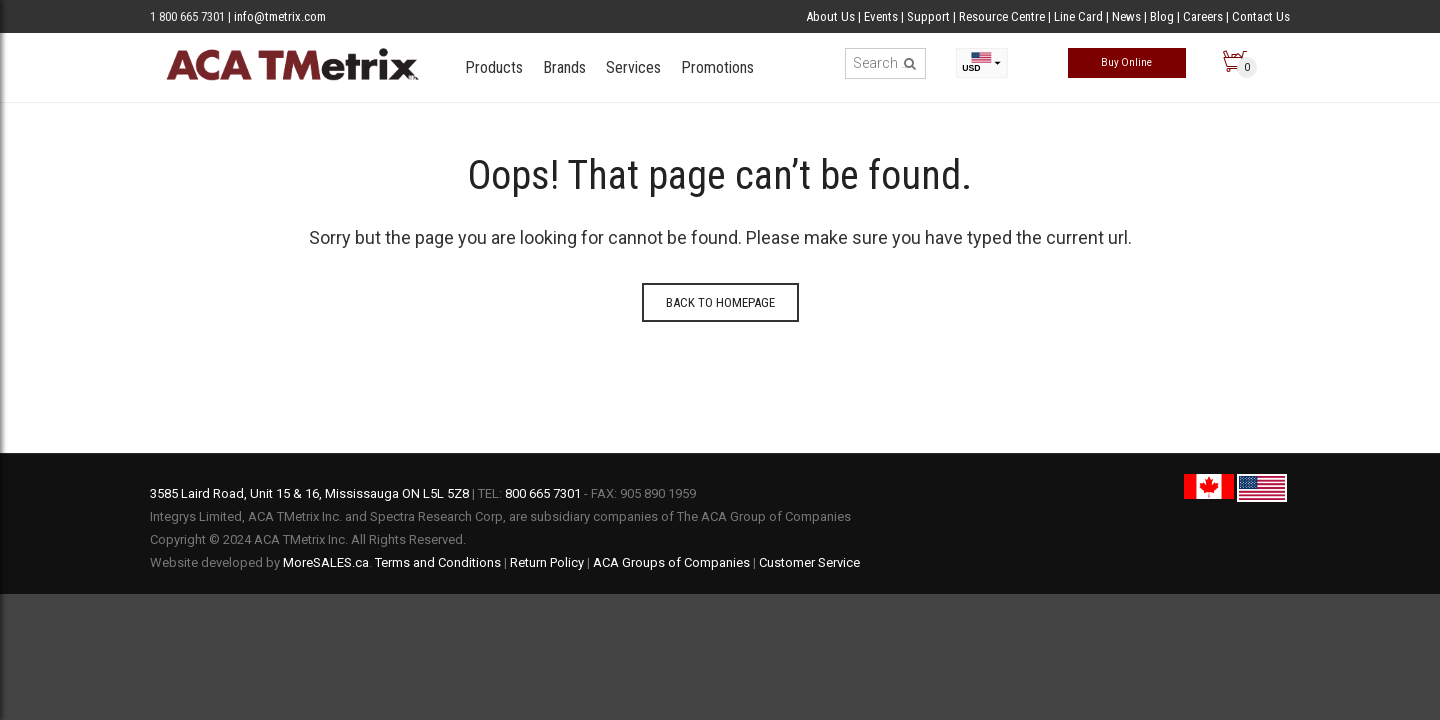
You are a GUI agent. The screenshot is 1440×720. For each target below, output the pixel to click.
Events (881, 16)
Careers (1203, 16)
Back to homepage (720, 302)
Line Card (1078, 16)
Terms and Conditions (438, 562)
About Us (830, 16)
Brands (564, 67)
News (1126, 16)
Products (494, 67)
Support (930, 16)
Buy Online (1126, 62)
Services (633, 67)
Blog (1162, 16)
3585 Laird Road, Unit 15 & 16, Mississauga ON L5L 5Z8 (309, 493)
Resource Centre (1002, 16)
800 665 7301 (543, 493)
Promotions (717, 67)
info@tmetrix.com (280, 16)
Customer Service (809, 562)
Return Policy (547, 562)
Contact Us (1261, 16)
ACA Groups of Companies (671, 562)
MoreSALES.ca (326, 562)
